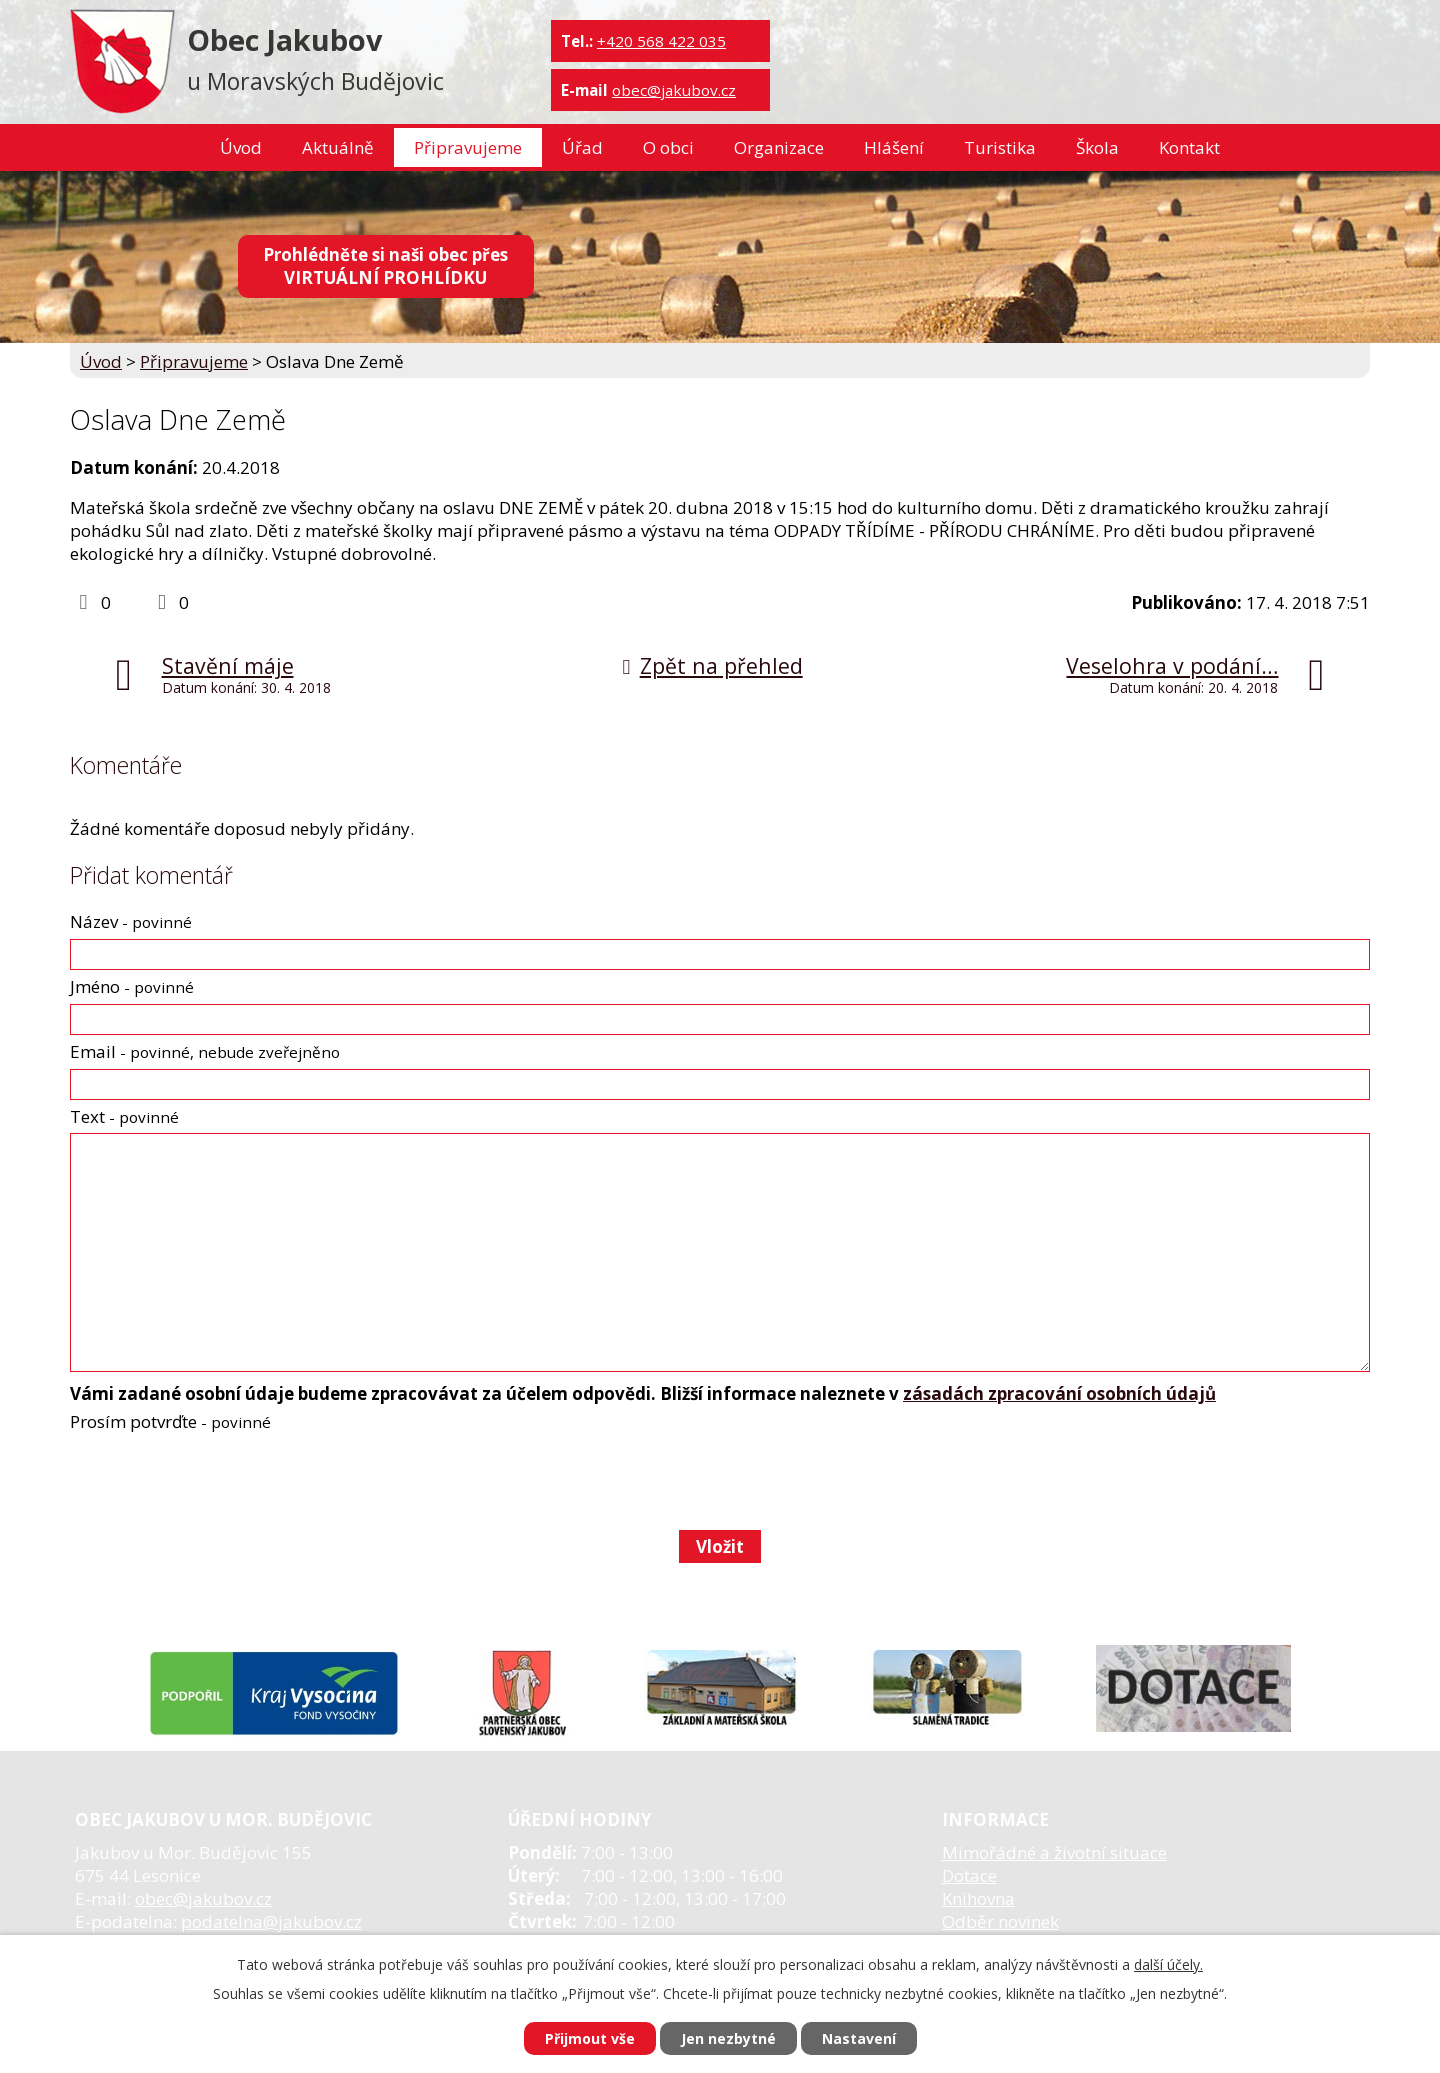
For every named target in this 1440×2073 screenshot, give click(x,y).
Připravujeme (468, 147)
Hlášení (894, 147)
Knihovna (978, 1898)
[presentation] (220, 1481)
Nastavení (859, 2038)
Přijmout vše (590, 2038)
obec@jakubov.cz (674, 90)
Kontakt (1189, 147)
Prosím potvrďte (170, 1421)
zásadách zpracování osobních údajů (1059, 1393)
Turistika (1000, 147)
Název (131, 921)
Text (124, 1116)
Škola (1097, 147)
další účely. (1168, 1964)
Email (205, 1051)
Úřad (582, 147)
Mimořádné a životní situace (1054, 1852)
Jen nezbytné (728, 2038)
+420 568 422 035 (661, 41)
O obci (668, 147)
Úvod (241, 147)
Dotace (969, 1875)
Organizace (779, 147)
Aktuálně (338, 147)
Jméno (132, 986)
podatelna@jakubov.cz (271, 1921)
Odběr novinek (1000, 1921)
